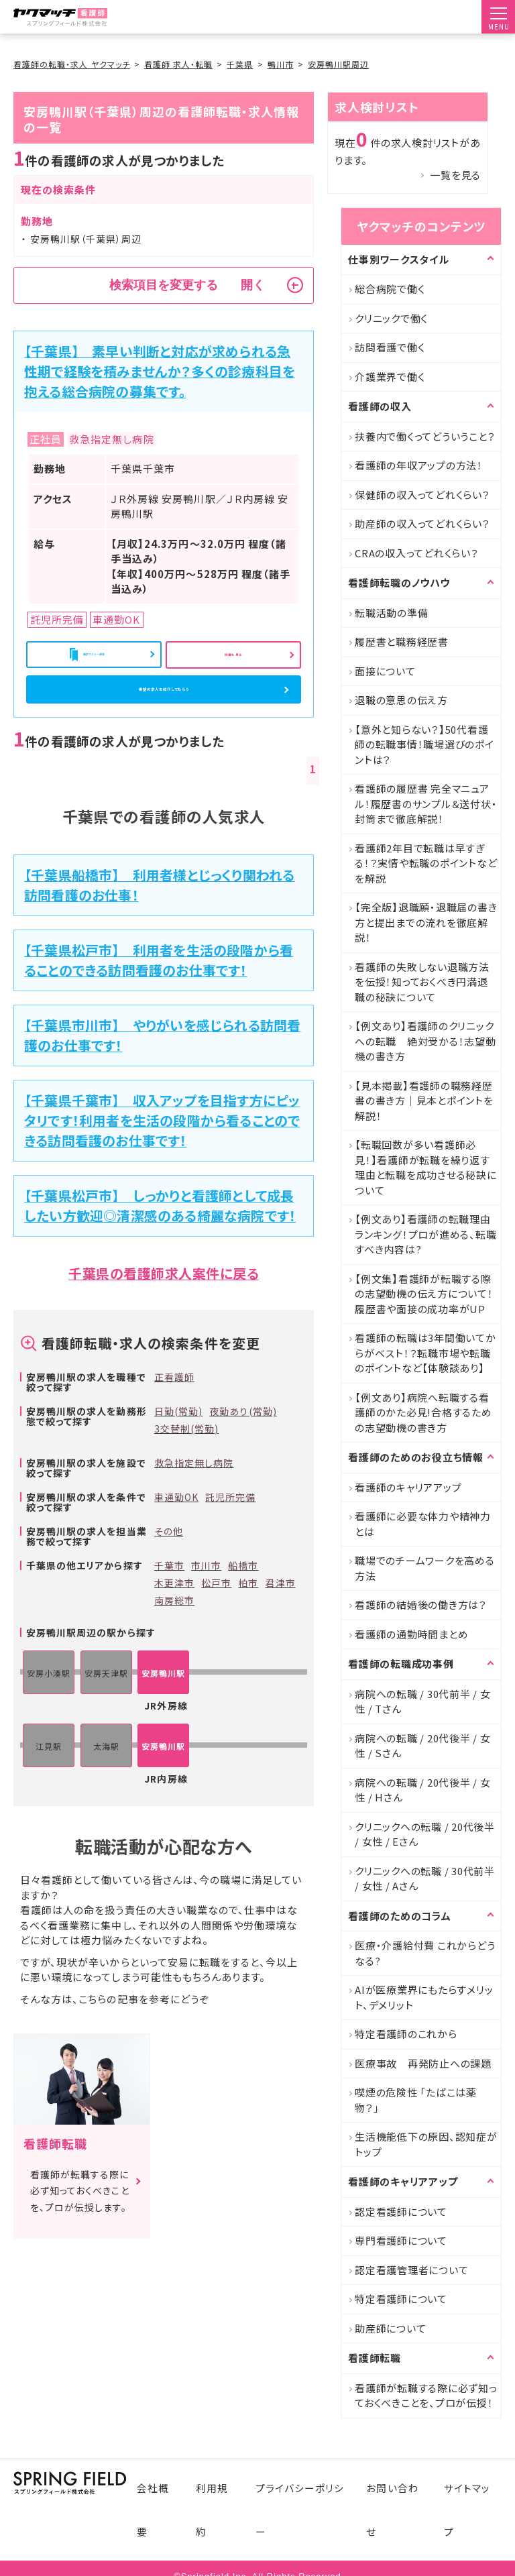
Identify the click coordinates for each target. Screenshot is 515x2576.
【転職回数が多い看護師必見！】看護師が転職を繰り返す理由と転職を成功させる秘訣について (426, 1167)
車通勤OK (176, 1548)
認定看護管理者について (411, 2270)
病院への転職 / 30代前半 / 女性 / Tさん (423, 1701)
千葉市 (169, 1616)
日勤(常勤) (178, 1462)
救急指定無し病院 (193, 1514)
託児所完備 (230, 1548)
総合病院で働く (389, 289)
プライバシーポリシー (299, 2502)
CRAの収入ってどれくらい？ (417, 553)
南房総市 (174, 1651)
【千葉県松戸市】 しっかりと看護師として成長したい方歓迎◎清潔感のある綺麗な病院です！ (160, 1256)
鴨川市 (281, 64)
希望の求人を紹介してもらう (164, 721)
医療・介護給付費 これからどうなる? (425, 1953)
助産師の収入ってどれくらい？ (422, 523)
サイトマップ (471, 2502)
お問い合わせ (395, 2502)
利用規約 (213, 2502)
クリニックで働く (391, 318)
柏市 (248, 1633)
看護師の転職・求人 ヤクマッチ (71, 64)
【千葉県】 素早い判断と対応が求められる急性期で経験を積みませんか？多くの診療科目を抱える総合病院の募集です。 (159, 371)
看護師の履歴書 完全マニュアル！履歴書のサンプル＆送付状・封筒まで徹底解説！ (426, 803)
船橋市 (243, 1616)
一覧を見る (455, 175)
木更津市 (174, 1633)
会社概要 (152, 2502)
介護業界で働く (389, 377)
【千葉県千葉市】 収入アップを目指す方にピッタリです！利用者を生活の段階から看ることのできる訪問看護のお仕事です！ (162, 1171)
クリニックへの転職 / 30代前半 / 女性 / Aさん (425, 1878)
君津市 (280, 1633)
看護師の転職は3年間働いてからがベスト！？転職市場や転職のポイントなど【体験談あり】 (425, 1353)
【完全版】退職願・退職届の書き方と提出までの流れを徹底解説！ (426, 922)
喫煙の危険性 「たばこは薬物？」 (416, 2100)
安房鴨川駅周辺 (338, 64)
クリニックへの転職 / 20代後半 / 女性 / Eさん (425, 1834)
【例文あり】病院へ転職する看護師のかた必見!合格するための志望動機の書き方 (423, 1412)
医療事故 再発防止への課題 (423, 2063)
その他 (168, 1582)
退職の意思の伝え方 (401, 700)
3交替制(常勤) (186, 1480)
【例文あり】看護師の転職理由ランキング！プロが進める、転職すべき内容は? (425, 1234)
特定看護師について (401, 2299)
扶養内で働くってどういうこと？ (425, 436)
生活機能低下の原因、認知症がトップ (426, 2144)
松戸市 (216, 1633)
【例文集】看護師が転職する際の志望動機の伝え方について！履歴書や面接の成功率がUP (424, 1294)
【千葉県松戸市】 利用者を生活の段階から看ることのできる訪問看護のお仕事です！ (158, 1011)
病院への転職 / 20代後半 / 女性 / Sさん (423, 1745)
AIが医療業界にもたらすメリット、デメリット (424, 1997)
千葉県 (240, 64)
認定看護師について (401, 2211)
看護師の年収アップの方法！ (419, 465)
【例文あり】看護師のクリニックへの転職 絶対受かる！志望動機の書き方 (425, 1041)
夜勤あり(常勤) (242, 1462)
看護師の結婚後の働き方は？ (421, 1605)
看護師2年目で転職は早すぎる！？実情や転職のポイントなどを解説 (426, 863)
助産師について (390, 2328)
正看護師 (174, 1428)
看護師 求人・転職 (178, 64)
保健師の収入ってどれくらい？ (422, 495)
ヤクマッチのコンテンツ (421, 226)
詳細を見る (233, 658)
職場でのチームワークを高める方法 (425, 1568)
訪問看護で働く (389, 347)
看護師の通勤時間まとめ (411, 1634)
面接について (385, 671)
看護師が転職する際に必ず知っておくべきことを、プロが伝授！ (426, 2395)
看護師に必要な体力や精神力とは (423, 1523)
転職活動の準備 (391, 613)
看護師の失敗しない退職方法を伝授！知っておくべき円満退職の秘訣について (422, 982)
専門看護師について (401, 2240)
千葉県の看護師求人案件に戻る (163, 1324)
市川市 (206, 1616)
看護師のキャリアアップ (408, 1487)
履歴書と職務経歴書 (402, 641)
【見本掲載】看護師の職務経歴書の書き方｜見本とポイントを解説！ (424, 1100)
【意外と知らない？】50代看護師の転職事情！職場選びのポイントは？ (424, 744)
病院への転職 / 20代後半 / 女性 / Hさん (423, 1790)
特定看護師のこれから (406, 2034)
